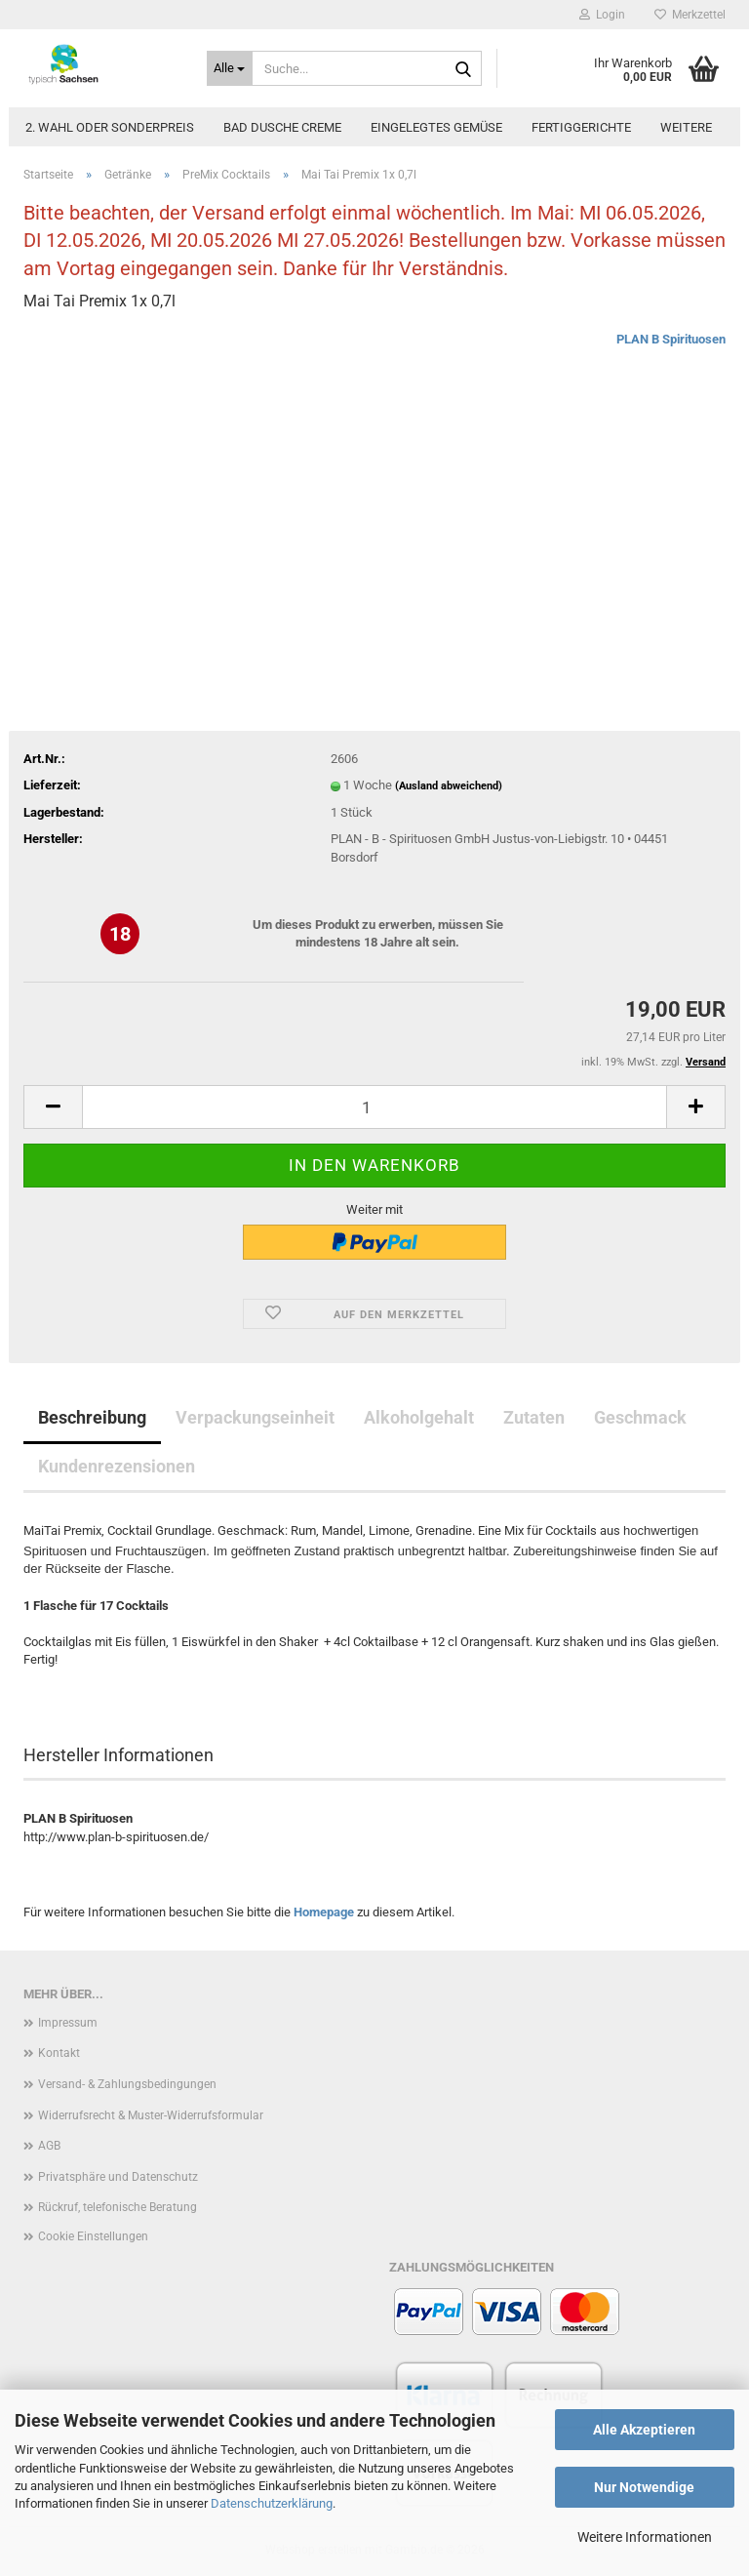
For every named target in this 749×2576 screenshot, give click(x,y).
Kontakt (59, 2053)
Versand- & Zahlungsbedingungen (127, 2084)
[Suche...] (230, 68)
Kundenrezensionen (116, 1466)
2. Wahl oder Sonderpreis (109, 127)
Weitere (686, 127)
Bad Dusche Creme (282, 127)
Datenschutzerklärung (272, 2503)
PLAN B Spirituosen (671, 339)
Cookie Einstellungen (93, 2236)
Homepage (324, 1912)
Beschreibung (92, 1417)
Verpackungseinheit (255, 1417)
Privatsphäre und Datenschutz (118, 2177)
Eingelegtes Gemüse (436, 127)
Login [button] (602, 14)
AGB (49, 2146)
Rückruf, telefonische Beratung (117, 2207)
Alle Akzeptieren (644, 2429)
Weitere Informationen (644, 2537)
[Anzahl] (374, 1107)
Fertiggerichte (581, 127)
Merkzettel (690, 14)
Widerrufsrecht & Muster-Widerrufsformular (150, 2115)
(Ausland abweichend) (448, 786)
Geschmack (640, 1417)
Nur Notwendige (644, 2487)
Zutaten (534, 1417)
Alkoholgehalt (419, 1417)
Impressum (68, 2023)
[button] (52, 1107)
